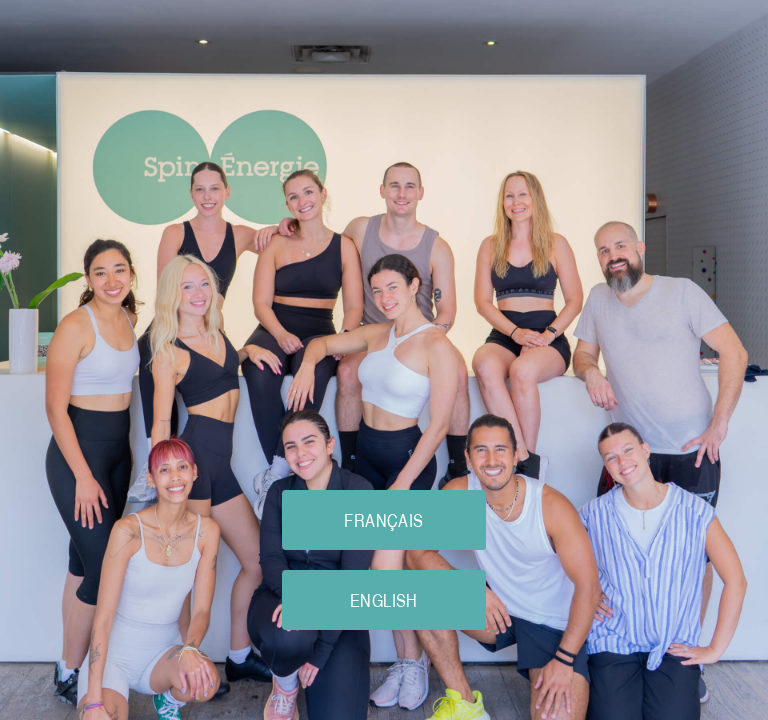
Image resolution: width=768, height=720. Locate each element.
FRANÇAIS (383, 520)
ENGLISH (384, 600)
